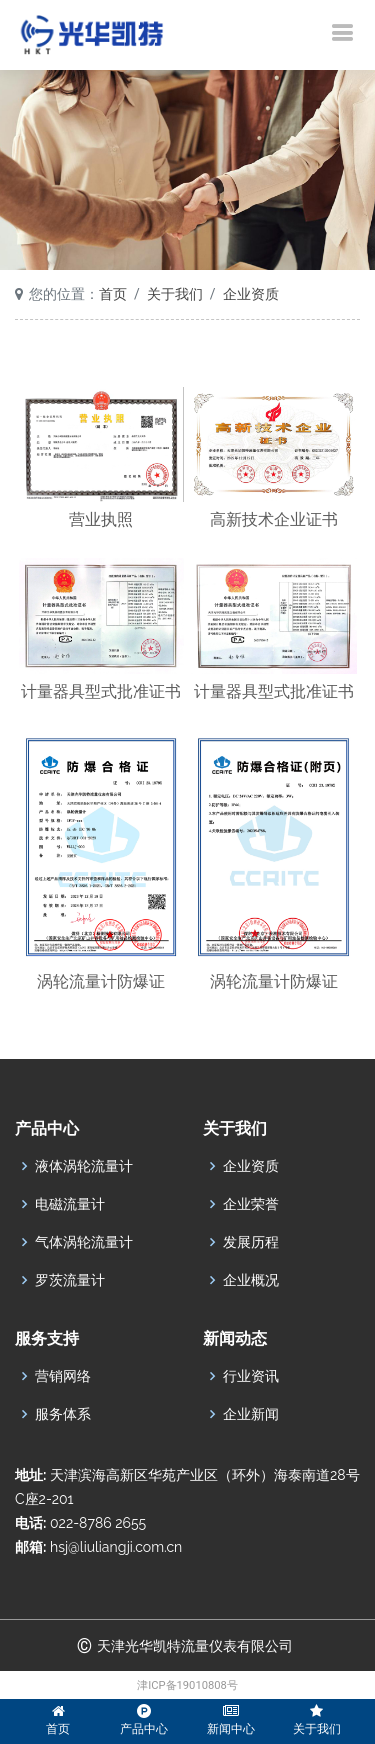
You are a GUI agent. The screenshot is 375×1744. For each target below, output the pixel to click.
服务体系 (63, 1414)
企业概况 (251, 1280)
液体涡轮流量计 (84, 1166)
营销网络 (63, 1376)
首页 (113, 294)
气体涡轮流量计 (84, 1242)
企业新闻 (251, 1414)
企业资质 (251, 294)
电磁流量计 (70, 1204)
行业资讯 (251, 1376)
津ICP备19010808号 (187, 1685)
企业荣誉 (251, 1204)
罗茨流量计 (70, 1280)
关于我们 (175, 294)
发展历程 (251, 1242)
